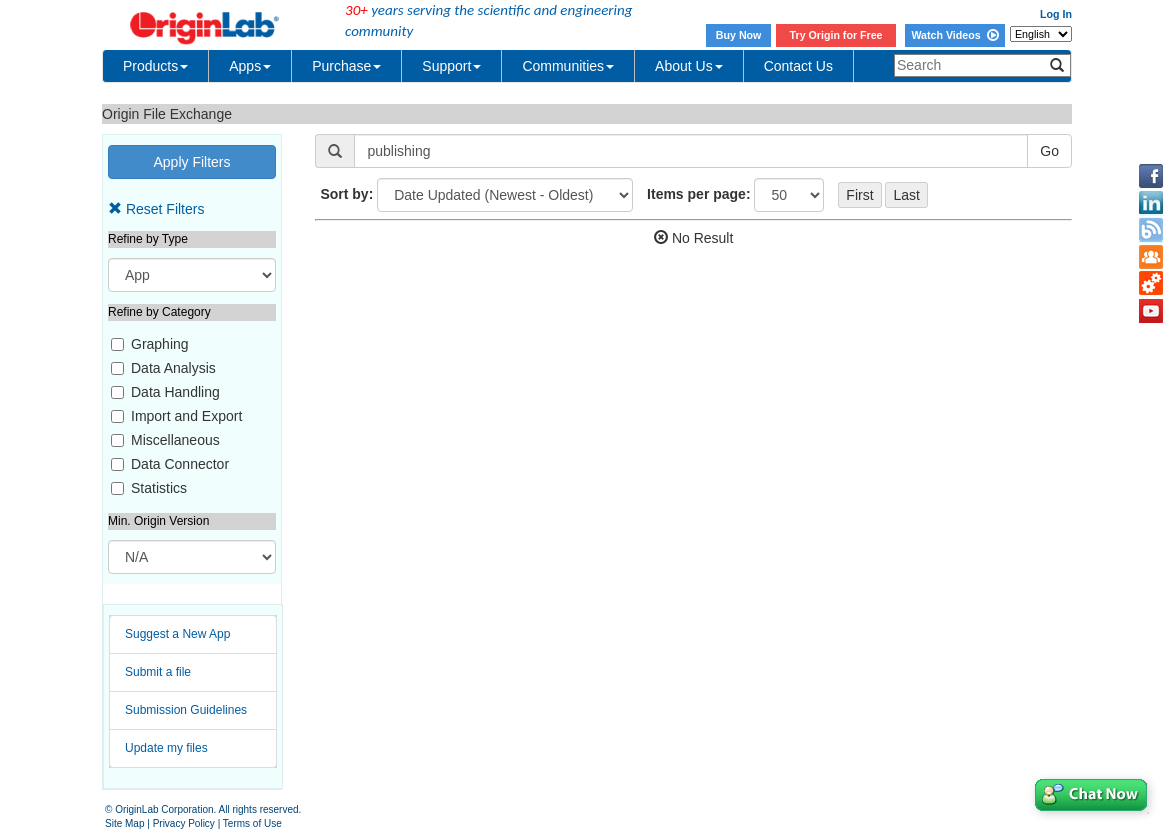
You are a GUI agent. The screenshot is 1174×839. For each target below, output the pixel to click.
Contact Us (798, 66)
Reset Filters (156, 209)
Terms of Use (252, 823)
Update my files (166, 748)
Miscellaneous (175, 440)
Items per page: (698, 194)
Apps (250, 66)
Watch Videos (954, 35)
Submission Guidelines (186, 710)
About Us (689, 66)
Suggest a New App (177, 634)
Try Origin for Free (836, 35)
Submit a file (158, 672)
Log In (1056, 14)
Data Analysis (173, 368)
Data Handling (175, 392)
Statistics (159, 488)
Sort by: (346, 194)
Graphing (160, 344)
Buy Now (739, 35)
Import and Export (186, 416)
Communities (568, 66)
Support (451, 66)
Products (155, 66)
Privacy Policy (184, 823)
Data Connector (180, 464)
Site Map (124, 823)
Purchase (346, 66)
